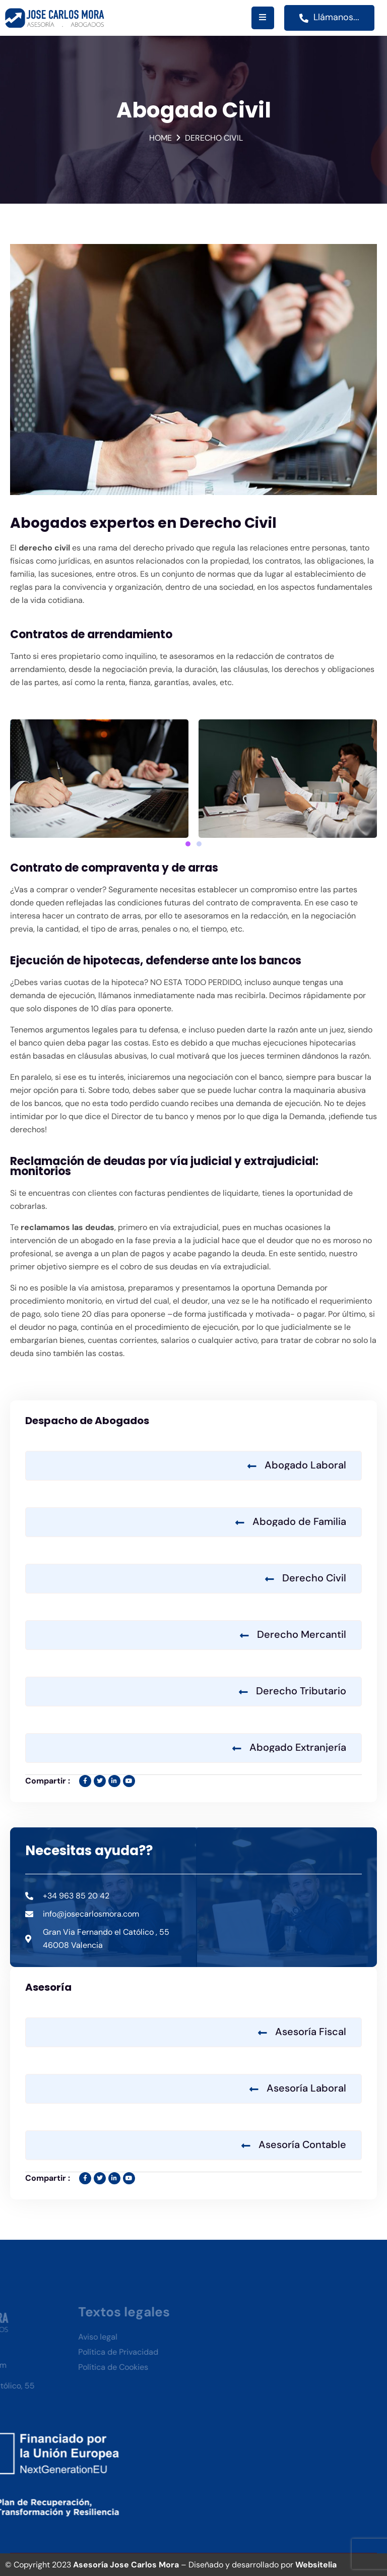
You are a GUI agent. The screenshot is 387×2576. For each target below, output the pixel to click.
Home (160, 138)
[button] (187, 843)
